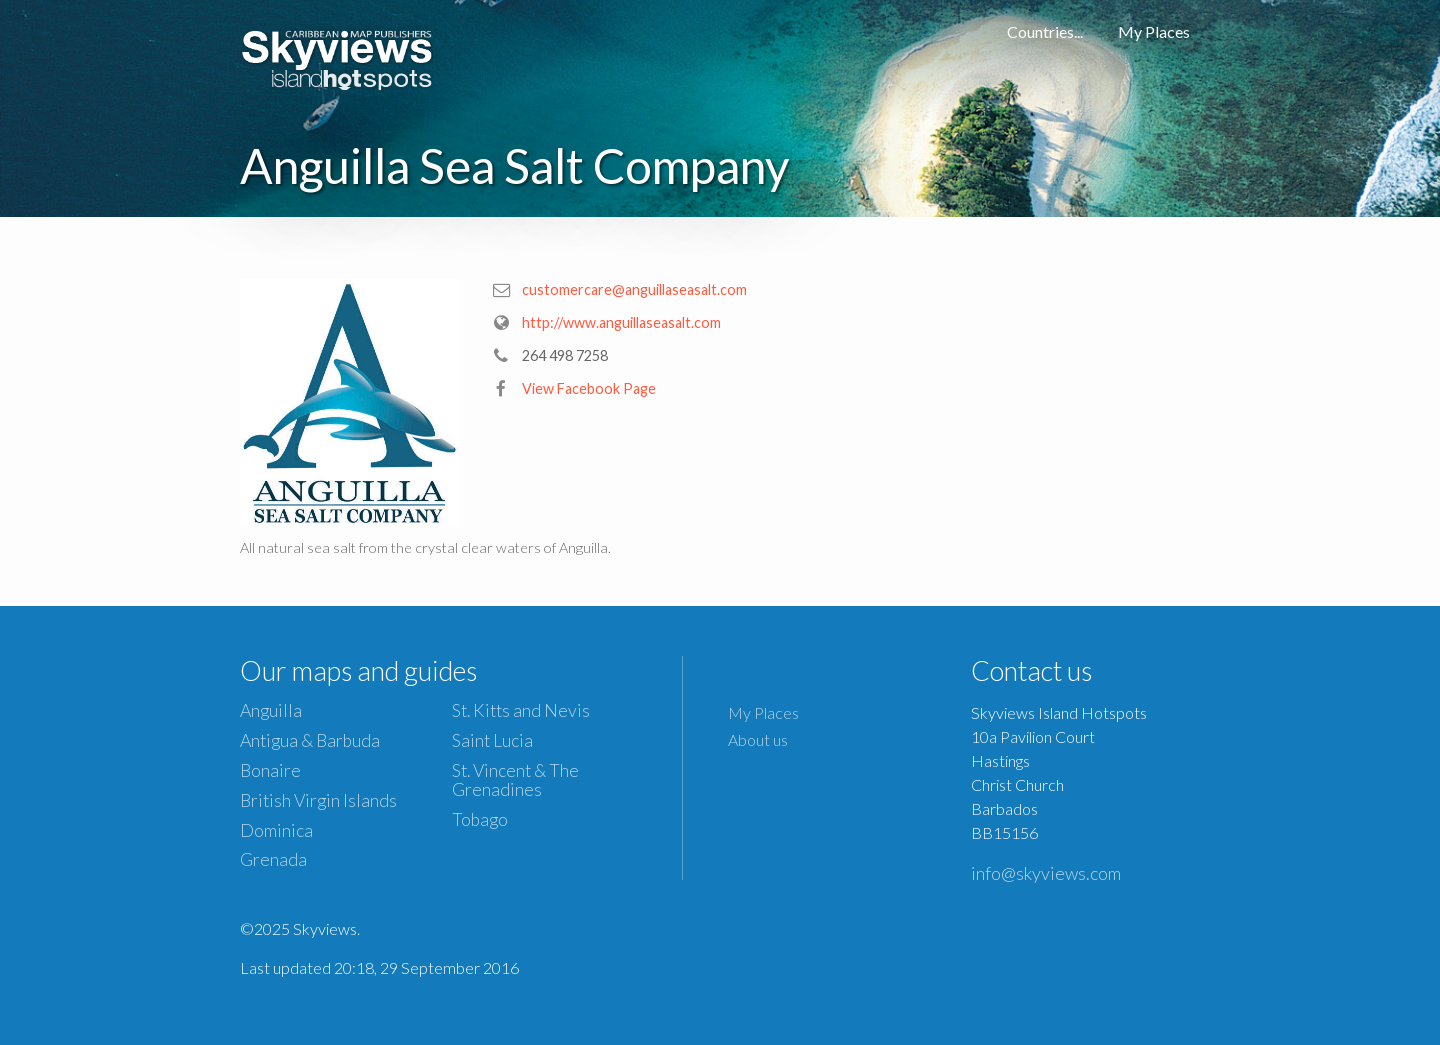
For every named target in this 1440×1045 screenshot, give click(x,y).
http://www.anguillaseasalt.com (621, 322)
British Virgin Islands (318, 800)
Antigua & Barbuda (310, 740)
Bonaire (270, 770)
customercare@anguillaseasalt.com (634, 289)
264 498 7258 (565, 355)
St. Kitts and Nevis (521, 710)
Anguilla (271, 710)
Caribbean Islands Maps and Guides (338, 55)
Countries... (1045, 31)
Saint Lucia (492, 740)
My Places (1154, 31)
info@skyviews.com (1046, 873)
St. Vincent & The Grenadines (515, 780)
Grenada (273, 859)
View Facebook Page (589, 388)
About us (758, 739)
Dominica (276, 830)
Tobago (480, 819)
